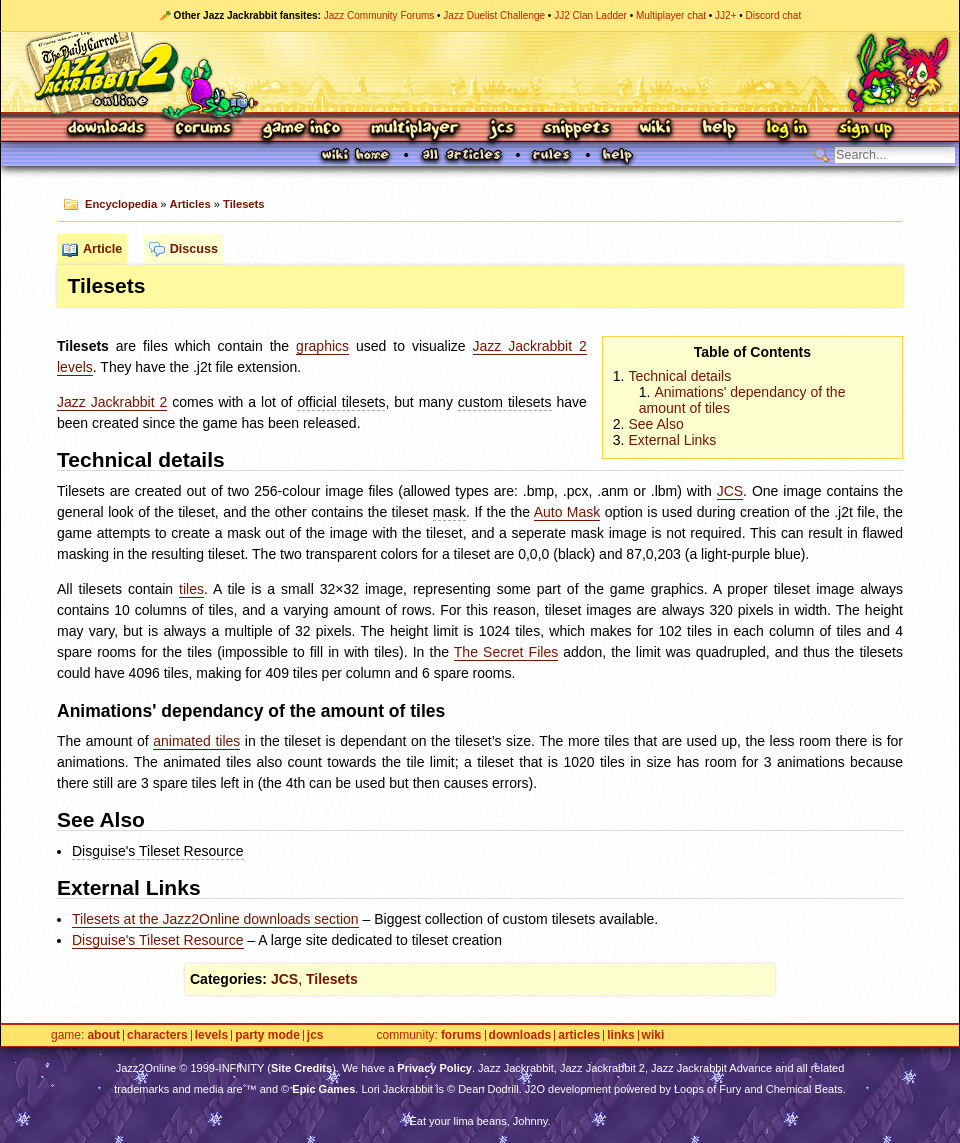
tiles (191, 589)
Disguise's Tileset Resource (158, 851)
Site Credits (301, 1068)
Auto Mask (567, 512)
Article (102, 249)
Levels (211, 1035)
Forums (204, 129)
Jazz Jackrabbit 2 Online (479, 72)
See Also (655, 424)
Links (620, 1035)
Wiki (656, 129)
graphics (322, 346)
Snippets (577, 129)
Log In (787, 129)
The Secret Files (506, 652)
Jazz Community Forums (379, 15)
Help (719, 129)
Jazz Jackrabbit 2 (530, 346)
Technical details (679, 376)
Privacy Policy (434, 1068)
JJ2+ (725, 15)
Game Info (301, 129)
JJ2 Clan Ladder (590, 15)
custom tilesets (505, 402)
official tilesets (341, 402)
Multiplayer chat (671, 15)
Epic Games (323, 1089)
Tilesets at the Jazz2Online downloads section (215, 919)
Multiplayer (414, 129)
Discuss (194, 249)
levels (75, 367)
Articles (190, 204)
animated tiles (196, 741)
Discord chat (774, 15)
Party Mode (267, 1035)
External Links (672, 440)
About (103, 1035)
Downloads (107, 129)
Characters (157, 1035)
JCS (501, 129)
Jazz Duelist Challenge (494, 15)
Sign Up (865, 129)
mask (449, 512)
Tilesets (243, 204)
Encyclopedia (121, 204)
